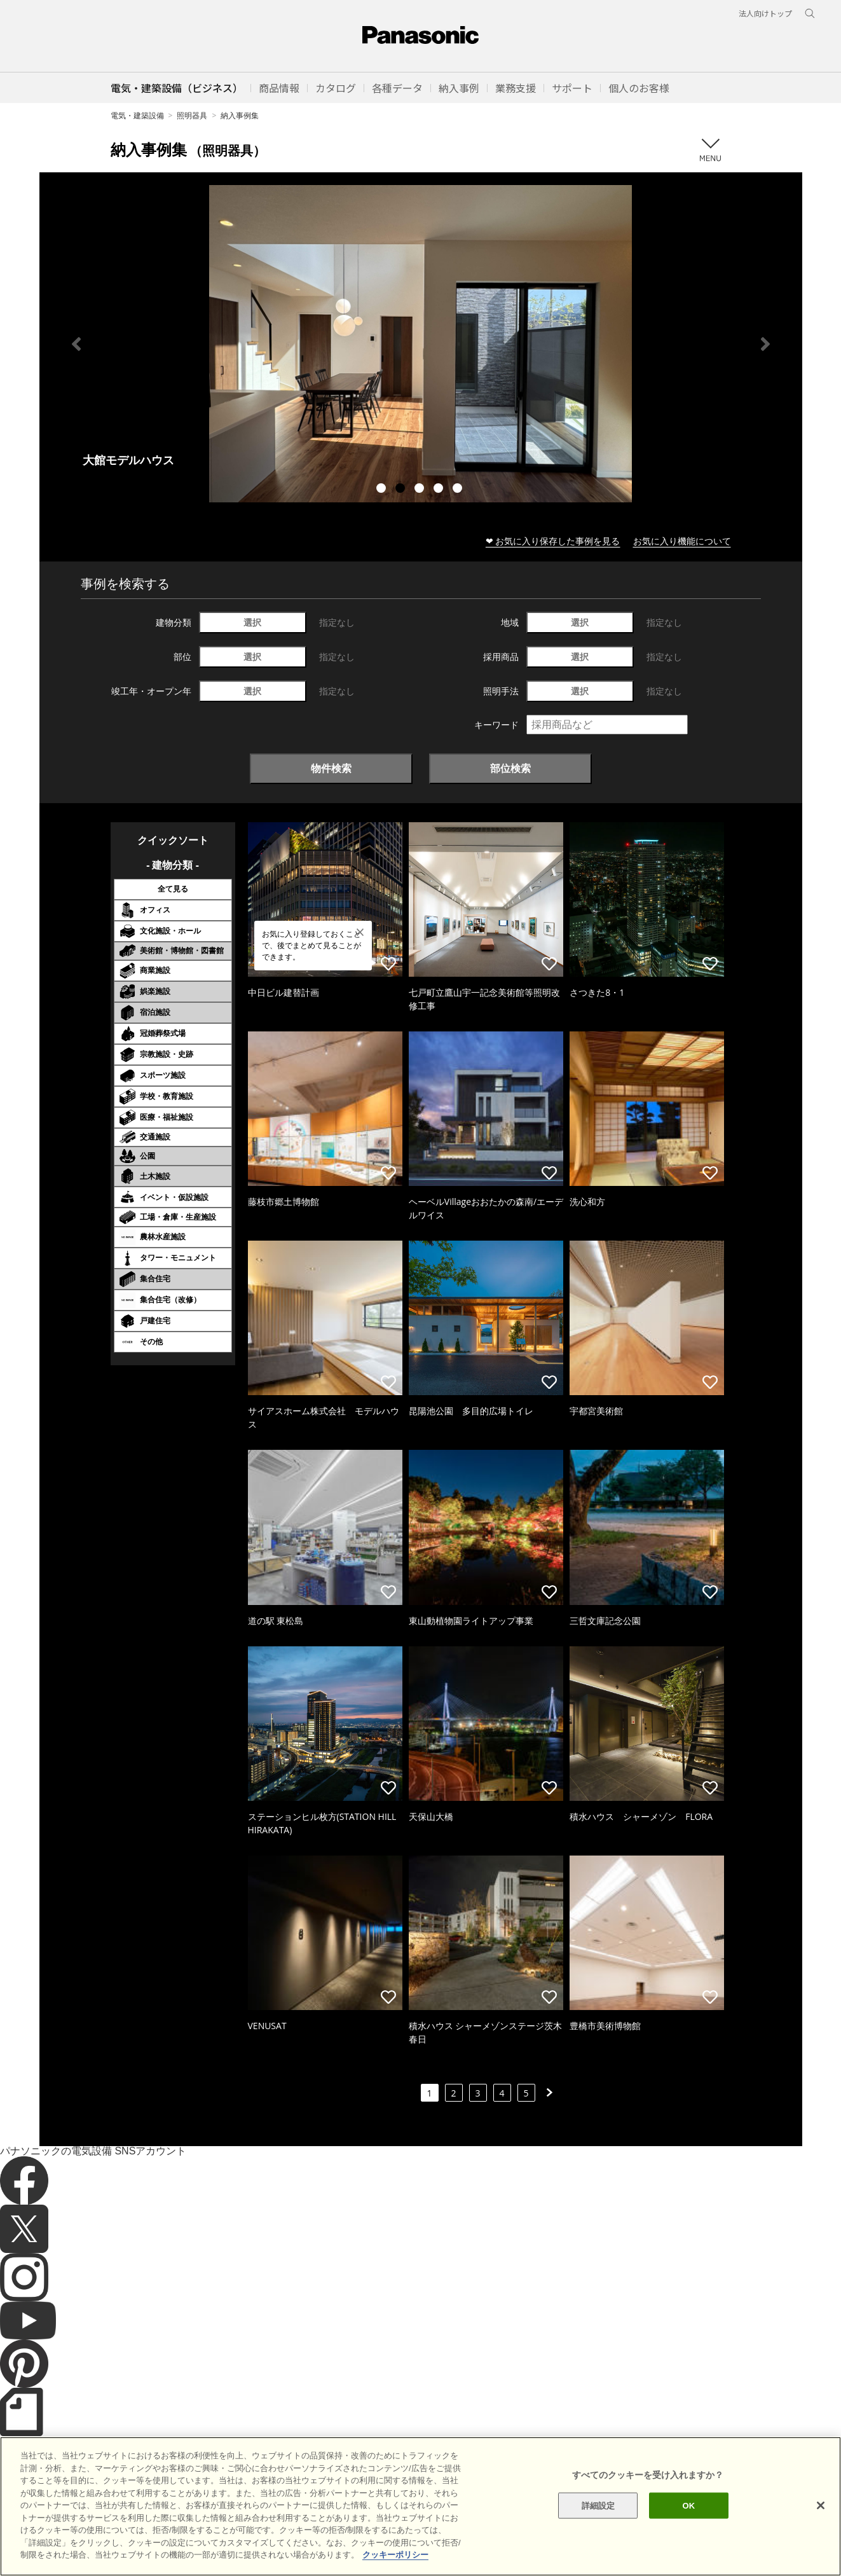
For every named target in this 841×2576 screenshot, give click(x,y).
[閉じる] (821, 2505)
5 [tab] (459, 489)
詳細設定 (598, 2505)
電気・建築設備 (137, 115)
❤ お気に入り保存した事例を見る (553, 541)
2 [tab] (401, 489)
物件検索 (331, 768)
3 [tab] (420, 489)
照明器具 (192, 115)
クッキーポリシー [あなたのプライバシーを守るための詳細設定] (395, 2554)
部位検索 (510, 768)
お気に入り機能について (682, 541)
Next (765, 344)
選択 (252, 622)
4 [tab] (440, 489)
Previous (76, 344)
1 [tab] (382, 489)
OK (689, 2505)
